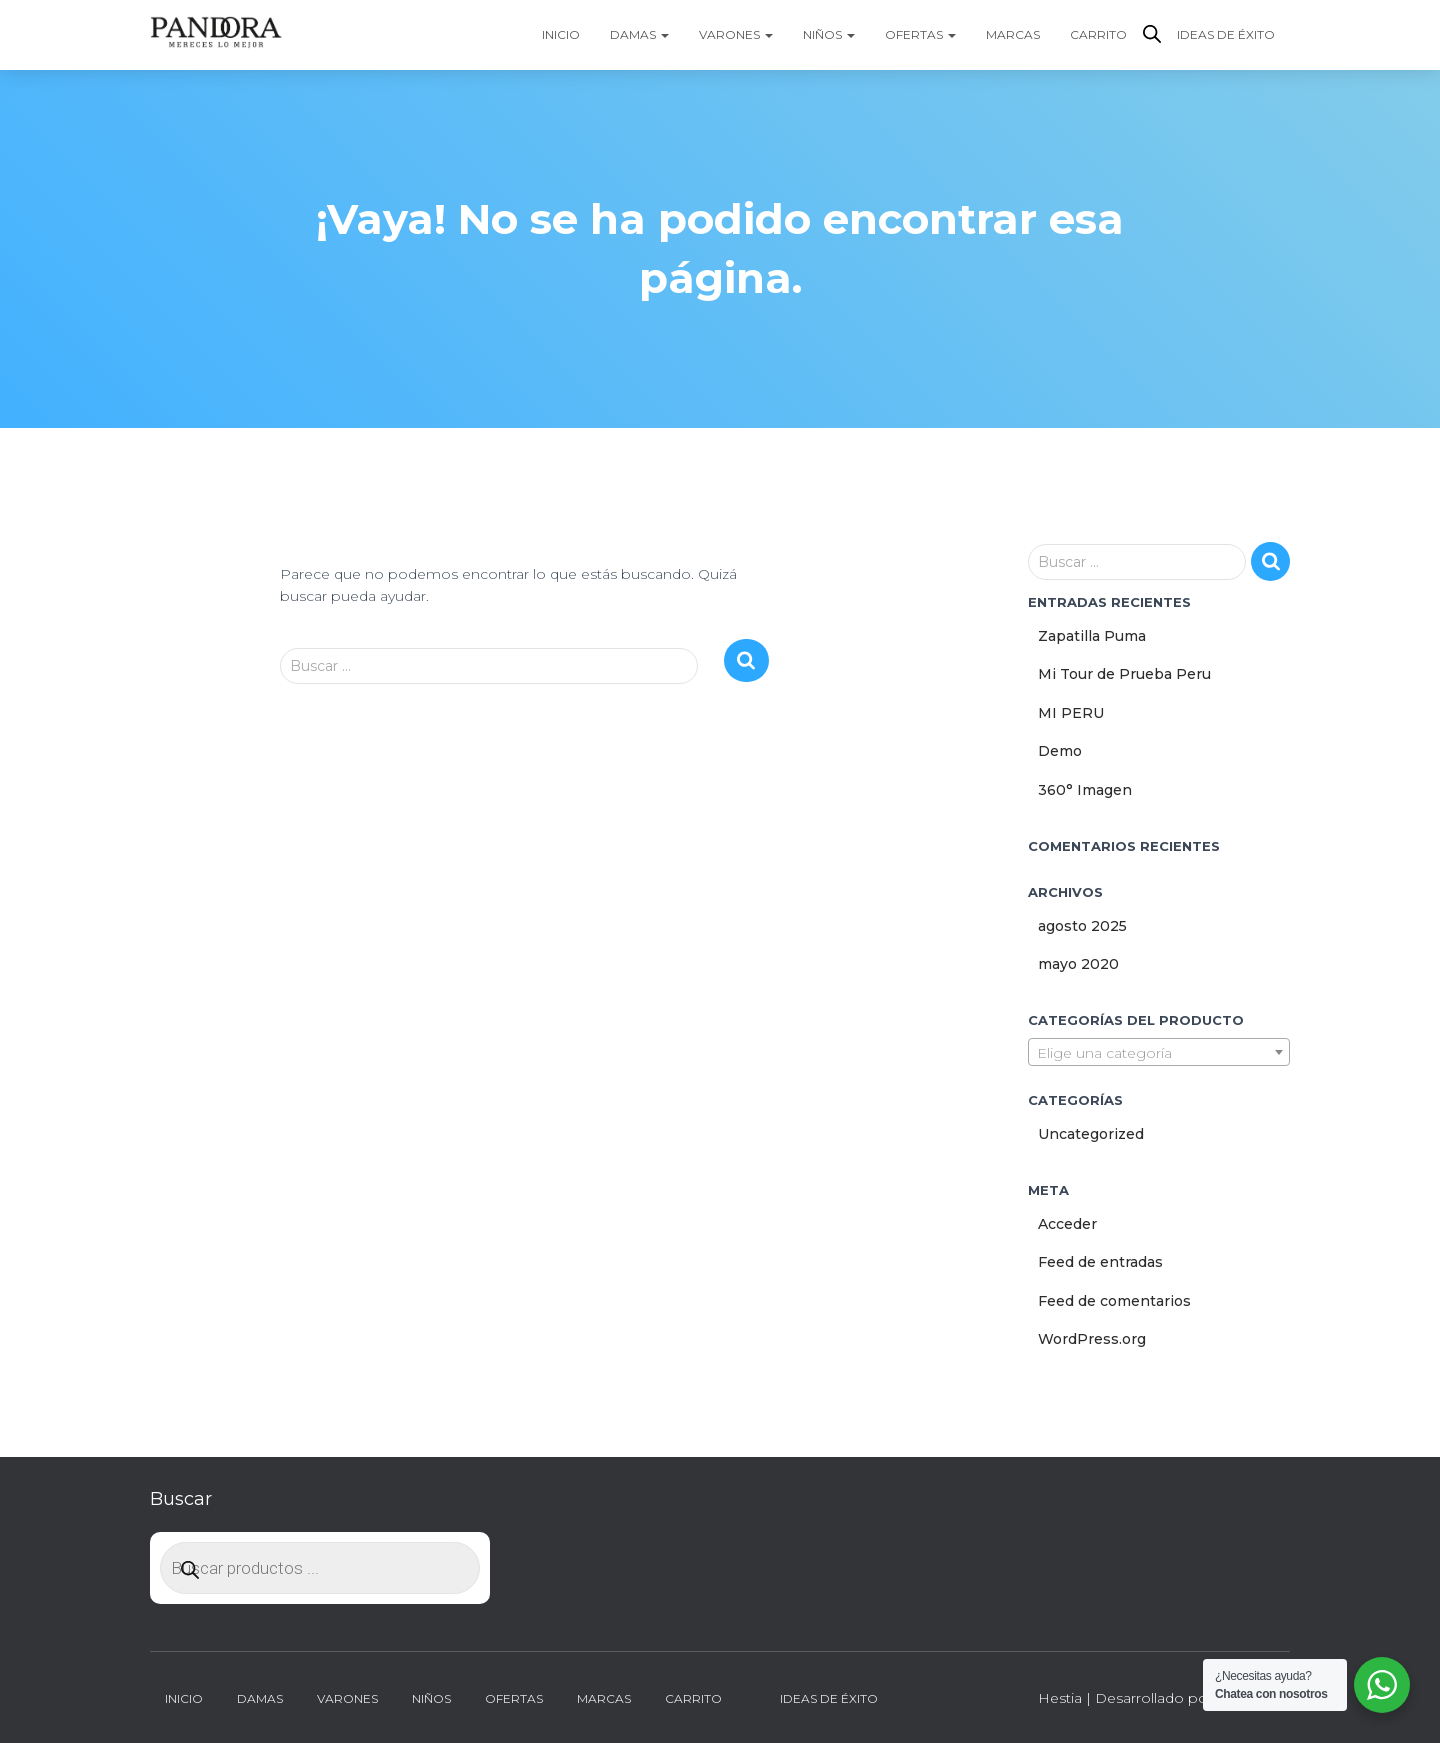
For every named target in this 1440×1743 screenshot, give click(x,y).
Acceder (1067, 1224)
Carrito (1098, 34)
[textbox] (1159, 1053)
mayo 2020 (1078, 964)
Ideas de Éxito (1226, 34)
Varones (736, 34)
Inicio (561, 34)
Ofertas (920, 34)
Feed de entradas (1100, 1262)
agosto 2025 (1082, 926)
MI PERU (1071, 713)
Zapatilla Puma (1092, 636)
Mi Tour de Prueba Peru (1124, 674)
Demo (1060, 751)
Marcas (1013, 34)
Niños (829, 34)
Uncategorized (1091, 1134)
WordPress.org (1092, 1339)
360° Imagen (1085, 790)
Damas (639, 34)
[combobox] (1159, 1052)
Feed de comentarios (1114, 1301)
